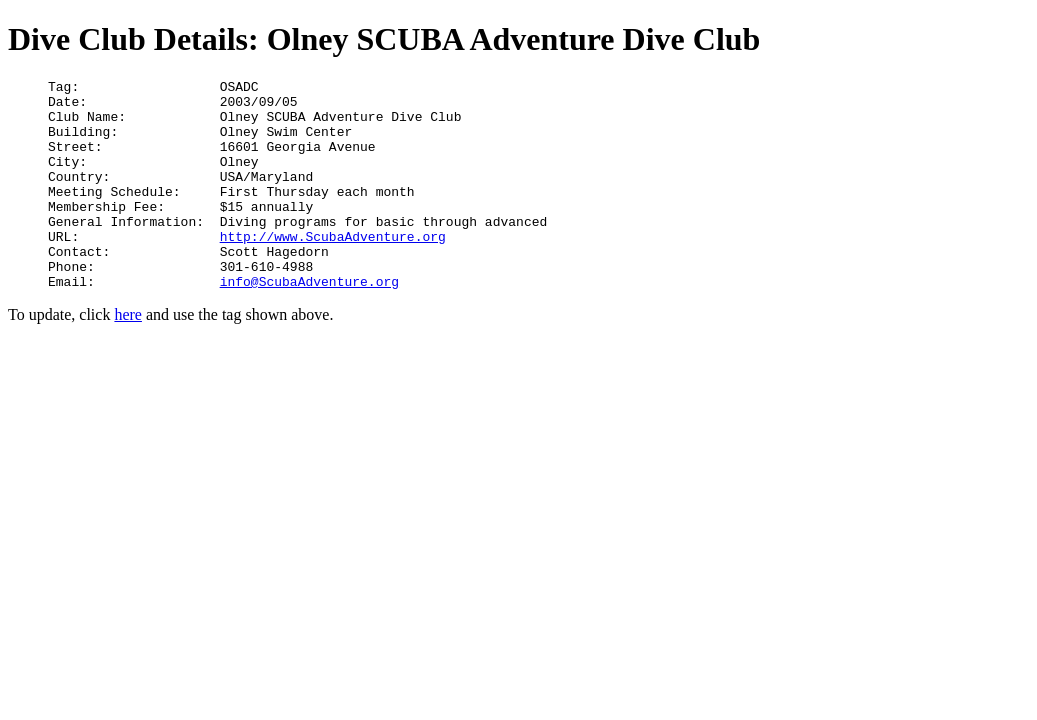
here (128, 356)
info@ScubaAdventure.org (309, 323)
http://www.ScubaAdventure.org (333, 269)
